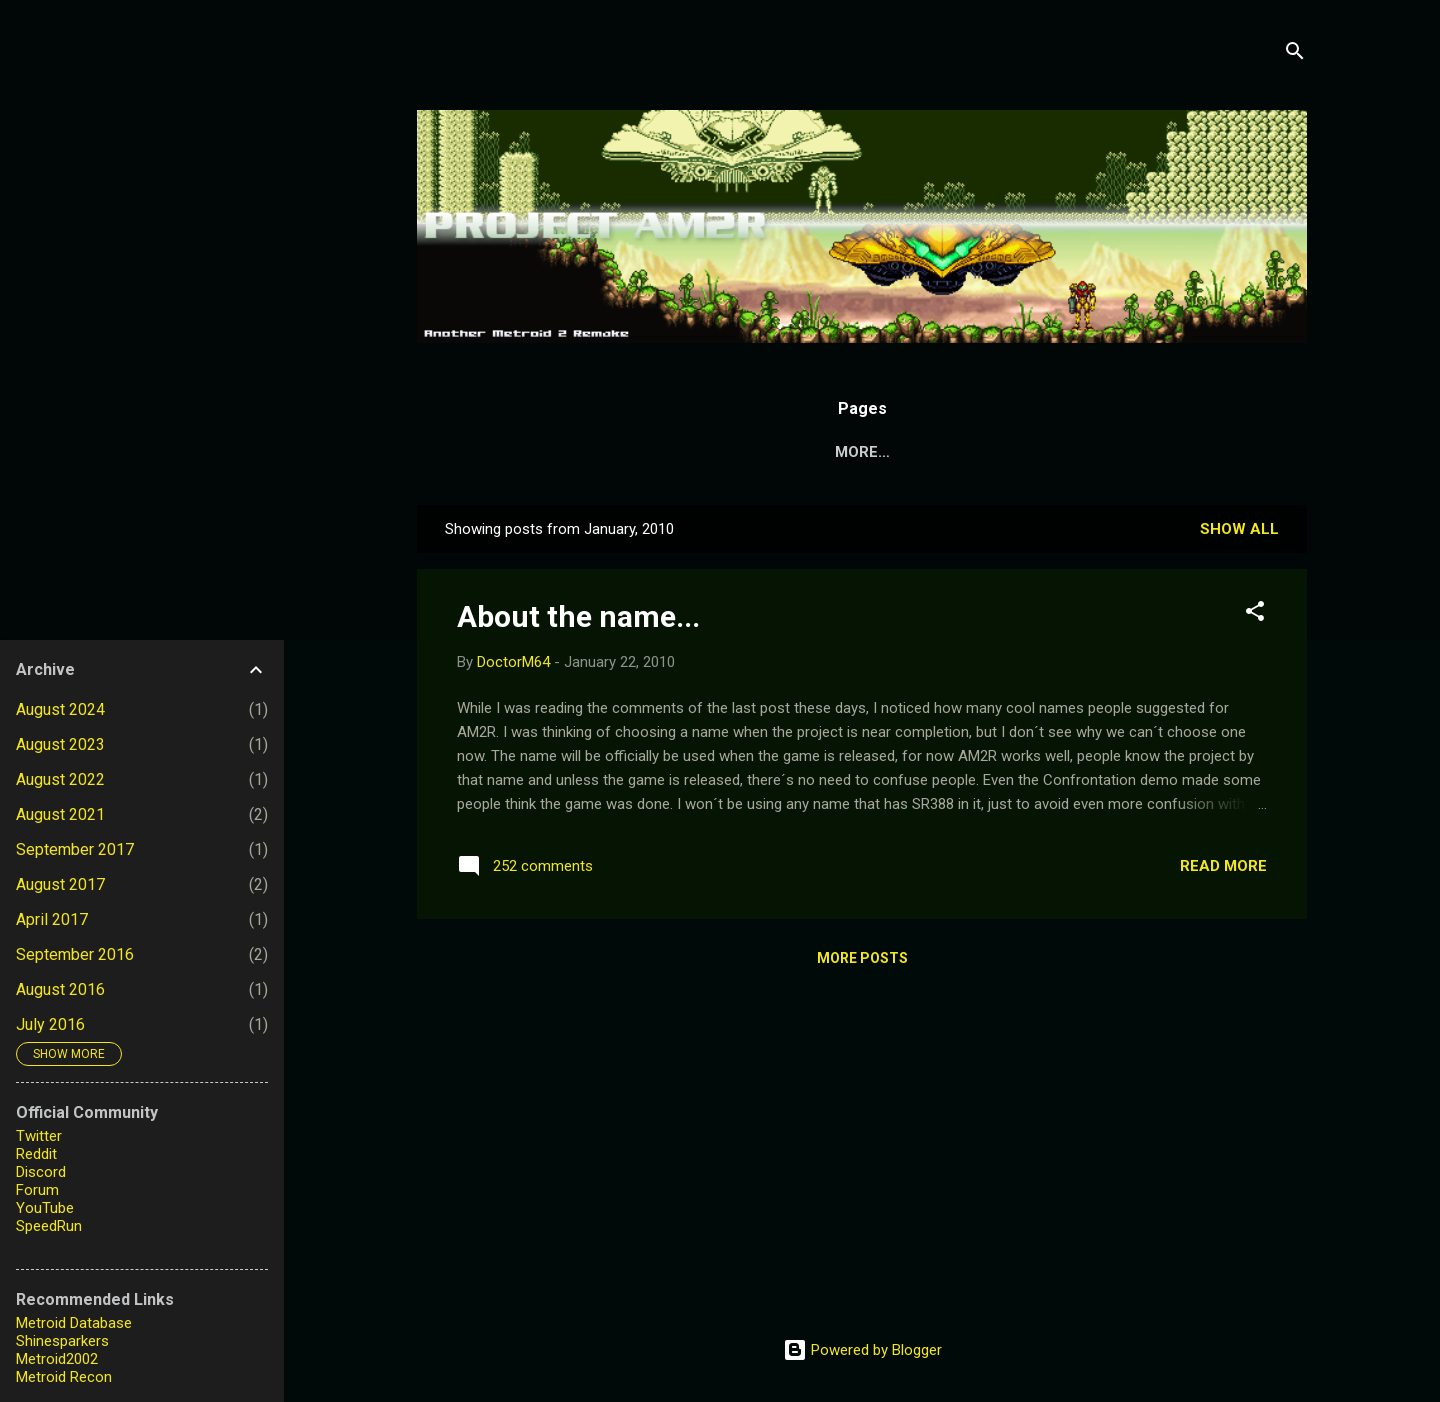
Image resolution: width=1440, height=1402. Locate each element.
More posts (862, 958)
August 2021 (60, 814)
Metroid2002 (57, 1359)
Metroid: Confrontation (1000, 452)
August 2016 (60, 989)
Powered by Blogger (862, 1350)
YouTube (45, 1208)
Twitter (39, 1136)
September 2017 (75, 849)
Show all (1239, 529)
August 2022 (60, 779)
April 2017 (52, 919)
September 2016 (75, 954)
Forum (37, 1190)
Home (644, 452)
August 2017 (60, 884)
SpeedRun (49, 1226)
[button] (1255, 614)
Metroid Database (74, 1323)
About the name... (578, 616)
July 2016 (50, 1024)
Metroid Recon (64, 1377)
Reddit (36, 1154)
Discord (41, 1172)
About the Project (782, 452)
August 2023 (60, 744)
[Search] (1295, 54)
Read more (1223, 866)
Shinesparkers (62, 1341)
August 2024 (60, 709)
